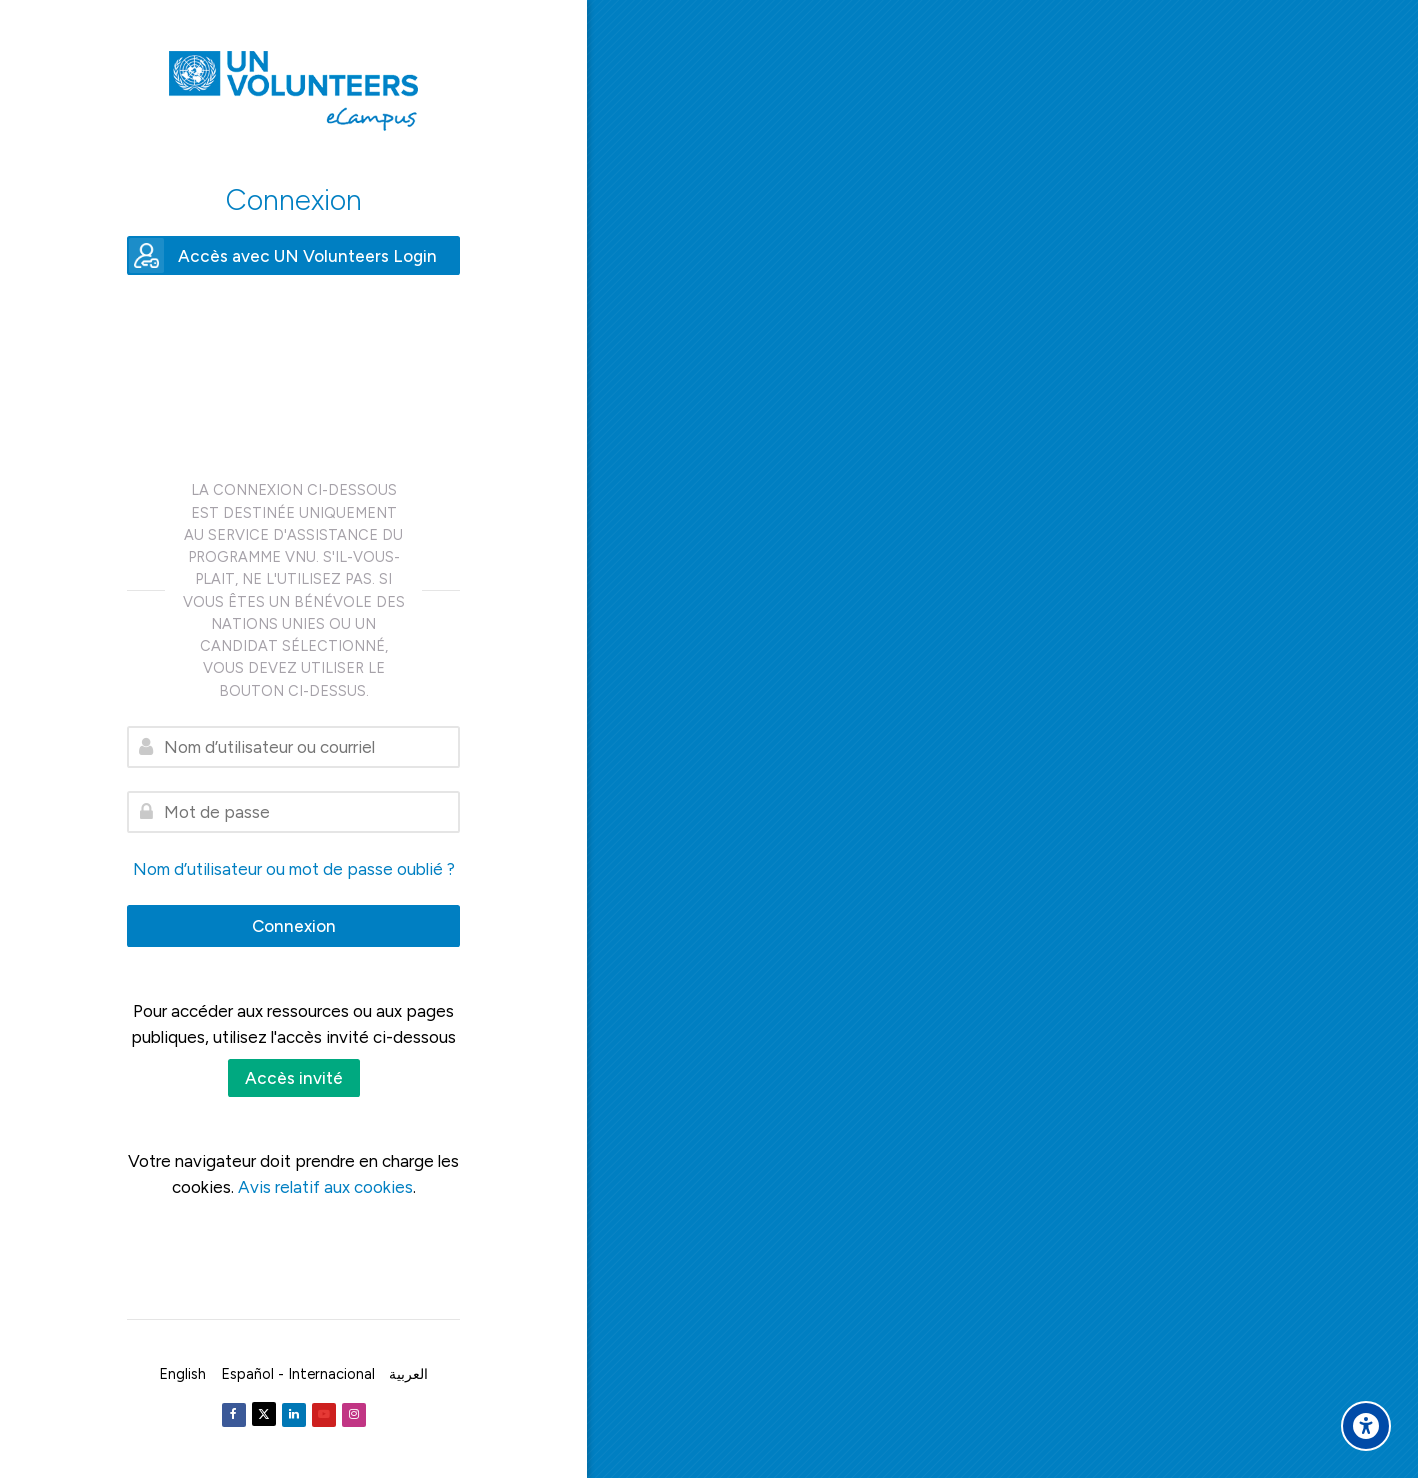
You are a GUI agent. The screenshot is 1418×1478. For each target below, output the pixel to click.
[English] (182, 1374)
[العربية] (408, 1374)
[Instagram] (354, 1415)
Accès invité (294, 1078)
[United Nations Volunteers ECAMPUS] (293, 91)
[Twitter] (264, 1414)
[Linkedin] (294, 1415)
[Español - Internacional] (298, 1374)
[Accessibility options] (1366, 1426)
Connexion (294, 926)
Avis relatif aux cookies (325, 1187)
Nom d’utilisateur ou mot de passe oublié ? (294, 869)
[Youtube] (324, 1415)
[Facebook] (234, 1415)
